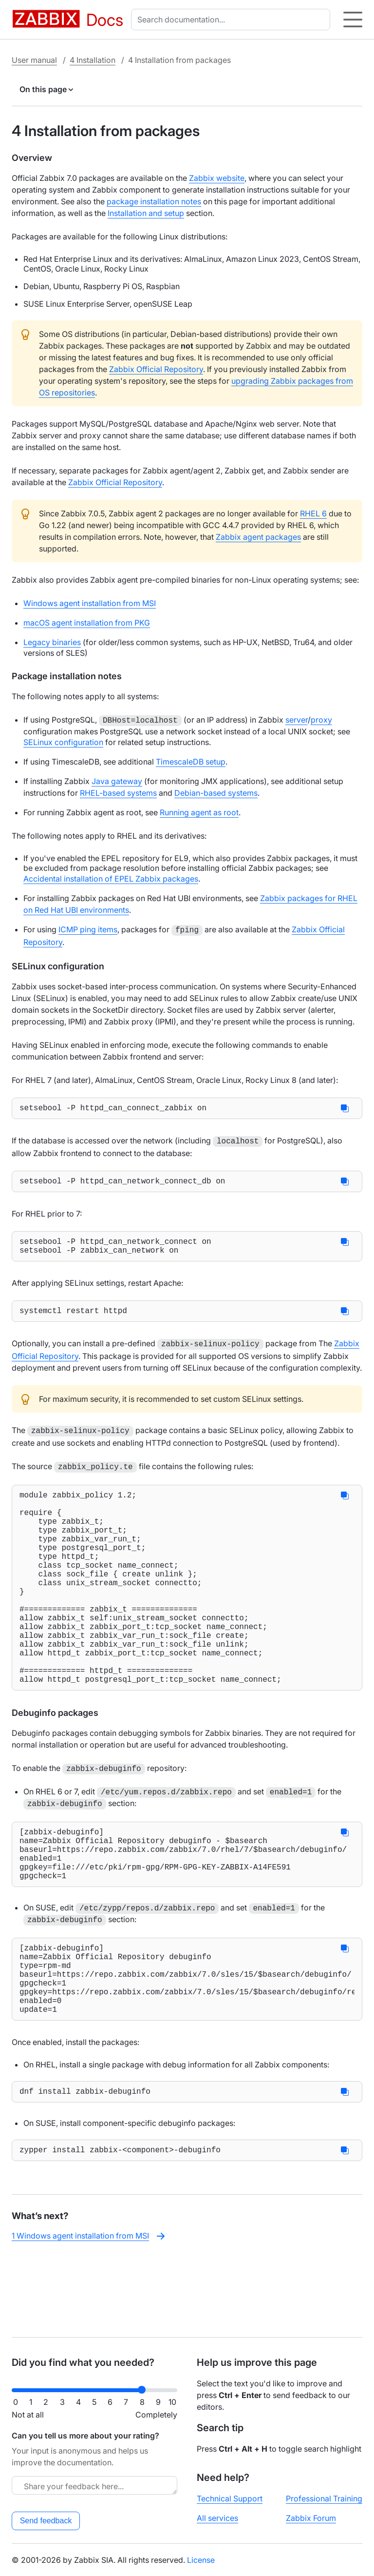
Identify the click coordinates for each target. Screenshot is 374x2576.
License (201, 2560)
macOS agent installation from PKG (86, 623)
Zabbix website (216, 178)
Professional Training (324, 2498)
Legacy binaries (52, 642)
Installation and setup (146, 213)
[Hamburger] (352, 19)
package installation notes (154, 201)
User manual (34, 60)
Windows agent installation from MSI (89, 603)
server (296, 720)
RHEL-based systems (118, 792)
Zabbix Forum (311, 2518)
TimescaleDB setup (190, 761)
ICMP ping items (87, 928)
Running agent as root (199, 811)
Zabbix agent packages (258, 537)
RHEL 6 (313, 513)
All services (217, 2518)
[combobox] (232, 19)
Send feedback (46, 2521)
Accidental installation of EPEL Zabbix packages (110, 878)
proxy (321, 720)
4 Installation (92, 60)
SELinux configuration (63, 741)
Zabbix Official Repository (156, 369)
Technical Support (229, 2498)
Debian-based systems (216, 792)
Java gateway (117, 780)
